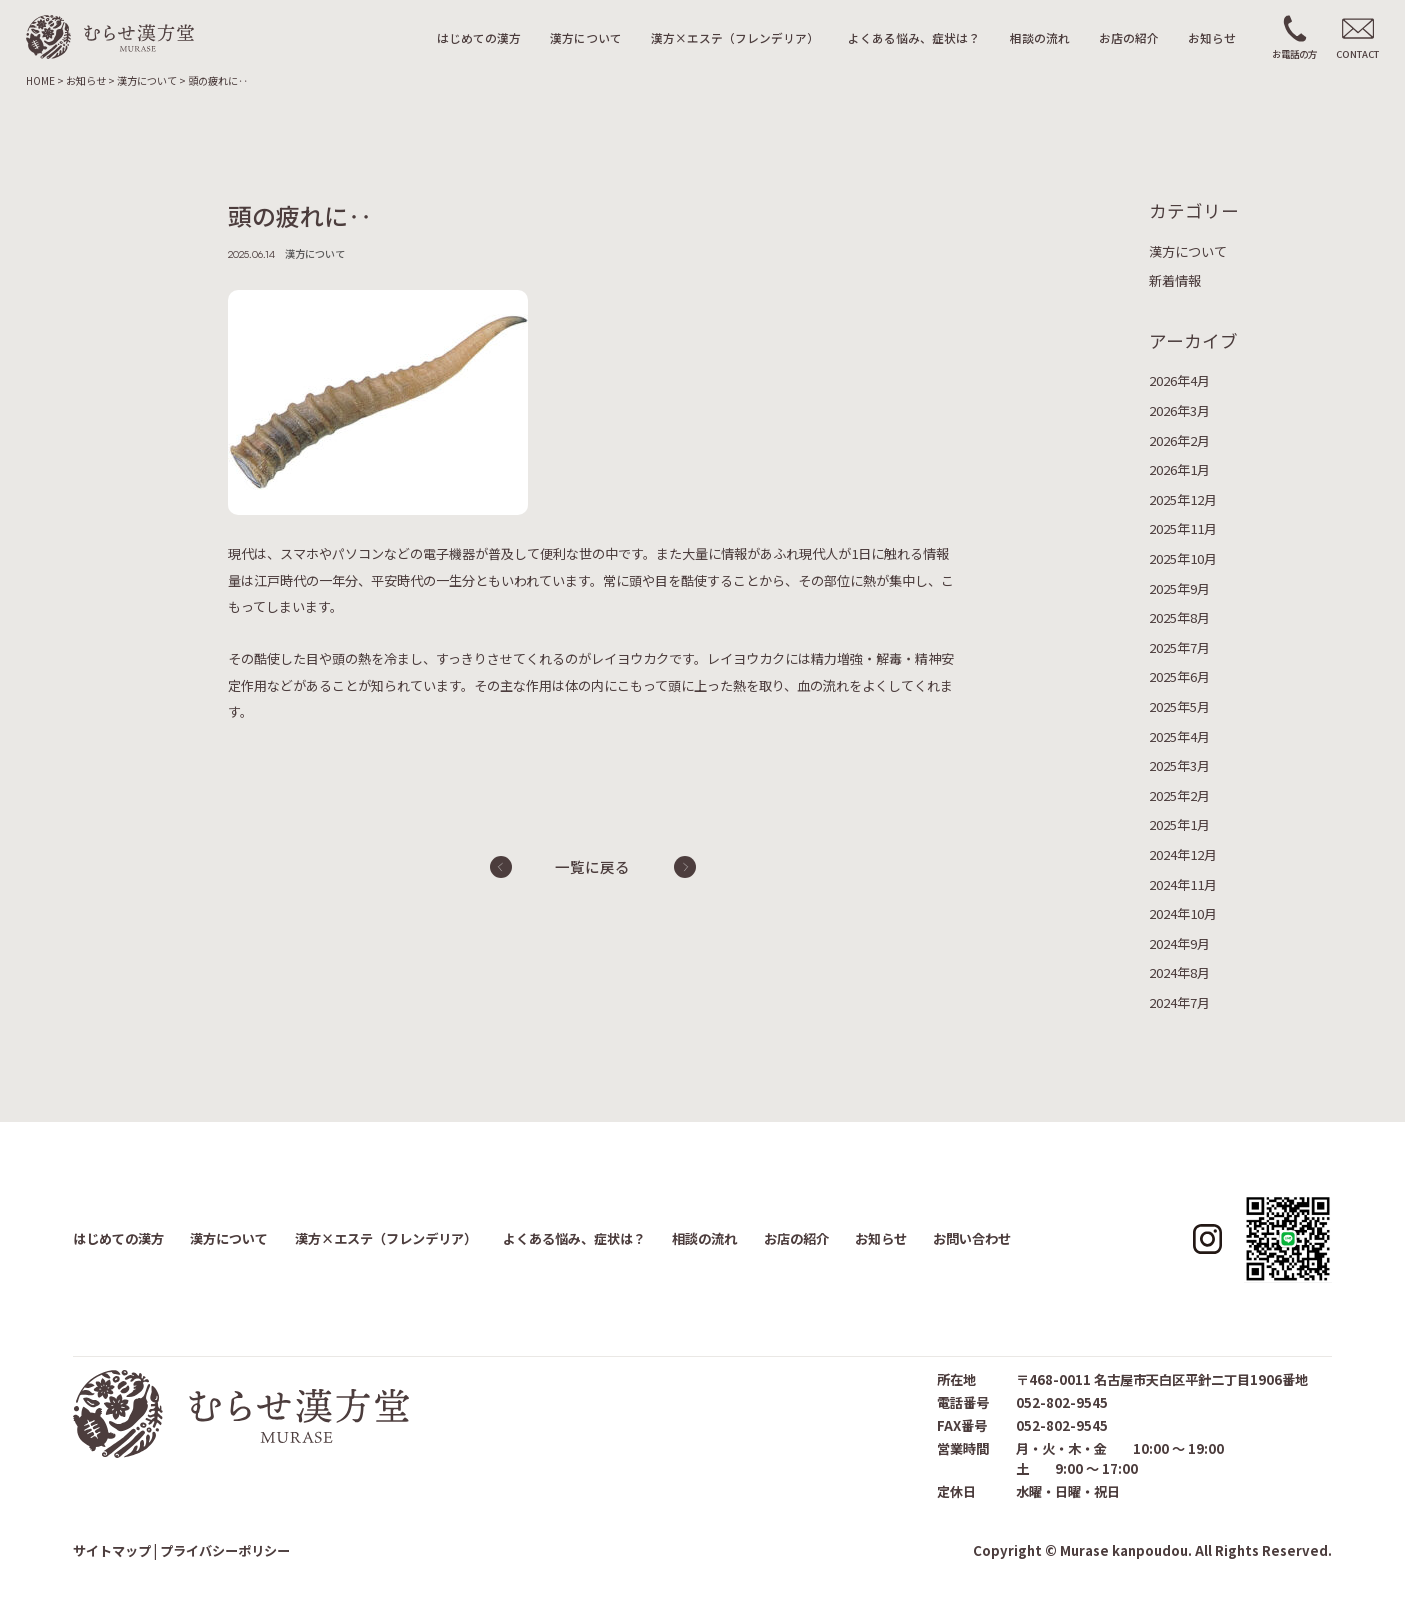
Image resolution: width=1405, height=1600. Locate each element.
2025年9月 (1179, 588)
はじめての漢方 (479, 37)
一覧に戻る (592, 866)
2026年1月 (1179, 469)
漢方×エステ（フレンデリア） (735, 37)
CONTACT (1357, 54)
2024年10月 (1183, 913)
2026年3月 (1179, 410)
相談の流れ (1040, 37)
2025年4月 (1179, 736)
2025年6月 (1179, 676)
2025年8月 (1179, 617)
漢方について (586, 37)
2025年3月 (1179, 765)
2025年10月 (1183, 558)
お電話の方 (1294, 54)
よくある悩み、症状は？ (914, 37)
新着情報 (1175, 280)
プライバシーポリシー (225, 1550)
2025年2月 (1179, 795)
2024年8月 (1179, 972)
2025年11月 (1183, 528)
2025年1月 (1179, 824)
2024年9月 (1179, 943)
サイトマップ (112, 1550)
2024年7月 (1179, 1002)
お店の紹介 (1129, 37)
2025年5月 (1179, 706)
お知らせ (1212, 37)
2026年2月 (1179, 440)
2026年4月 (1179, 380)
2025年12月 (1183, 499)
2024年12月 (1183, 854)
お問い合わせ (972, 1238)
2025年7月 (1179, 647)
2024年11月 (1183, 884)
